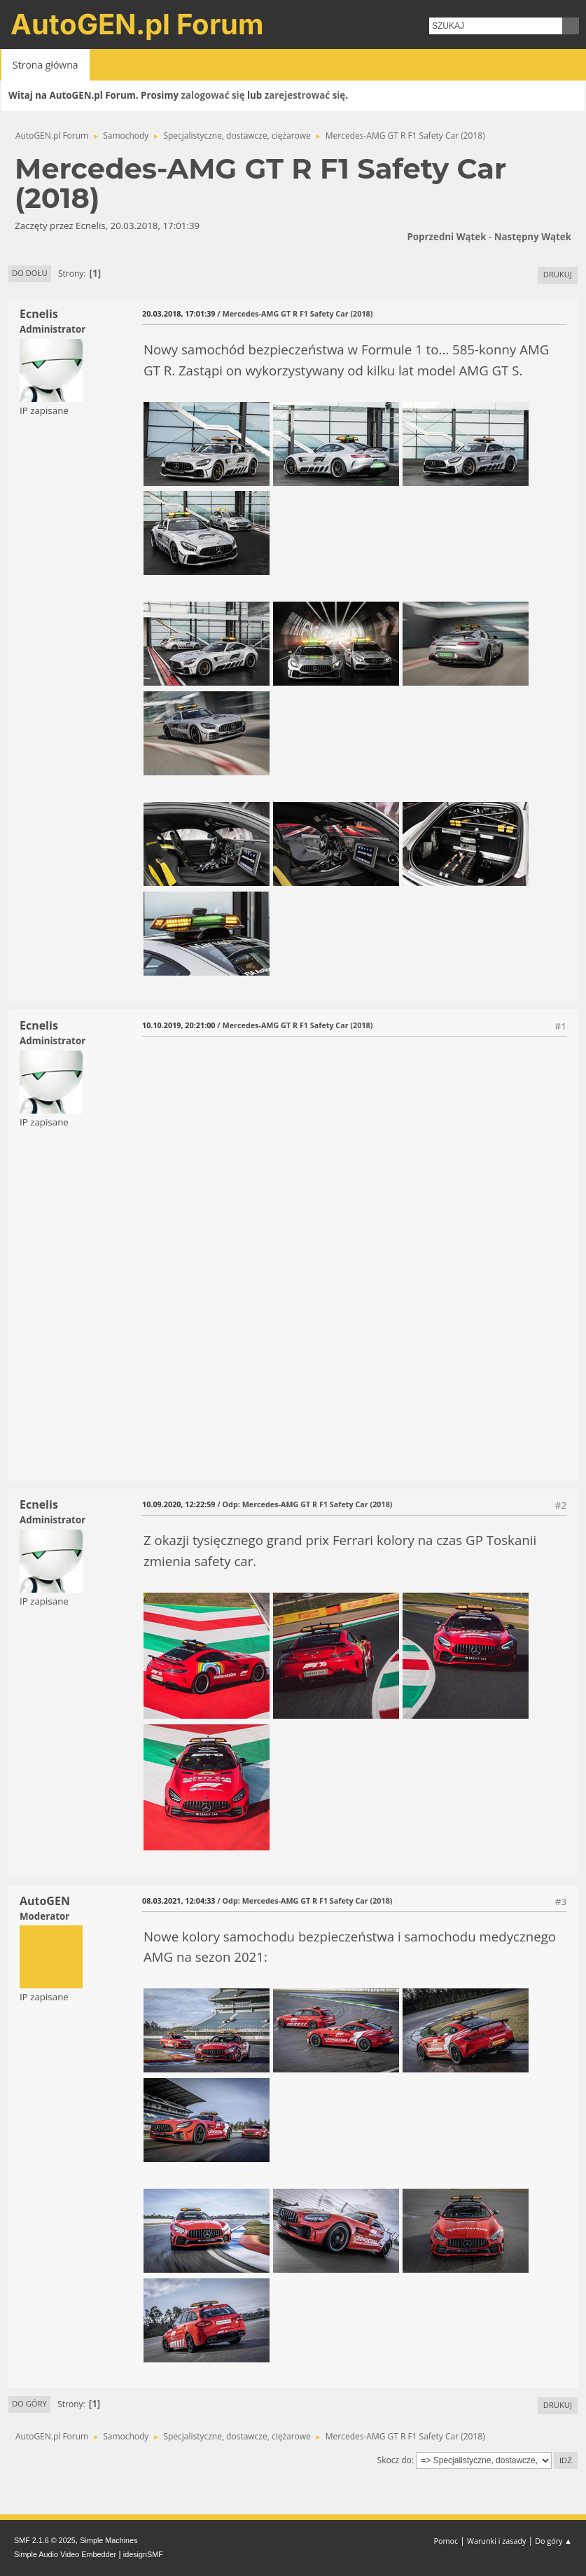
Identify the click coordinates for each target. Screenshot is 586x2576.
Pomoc (446, 2540)
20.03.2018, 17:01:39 (178, 313)
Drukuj (557, 274)
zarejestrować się (305, 95)
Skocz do (394, 2460)
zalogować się (213, 95)
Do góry (29, 2403)
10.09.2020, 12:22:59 (178, 1504)
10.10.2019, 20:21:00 (178, 1025)
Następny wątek (532, 236)
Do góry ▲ (553, 2540)
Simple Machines (108, 2540)
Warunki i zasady (496, 2540)
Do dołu (30, 273)
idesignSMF (143, 2554)
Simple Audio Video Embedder (65, 2554)
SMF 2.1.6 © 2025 (45, 2540)
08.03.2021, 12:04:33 (178, 1900)
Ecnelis (39, 313)
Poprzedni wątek (446, 236)
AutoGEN (45, 1901)
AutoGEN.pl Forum (137, 24)
